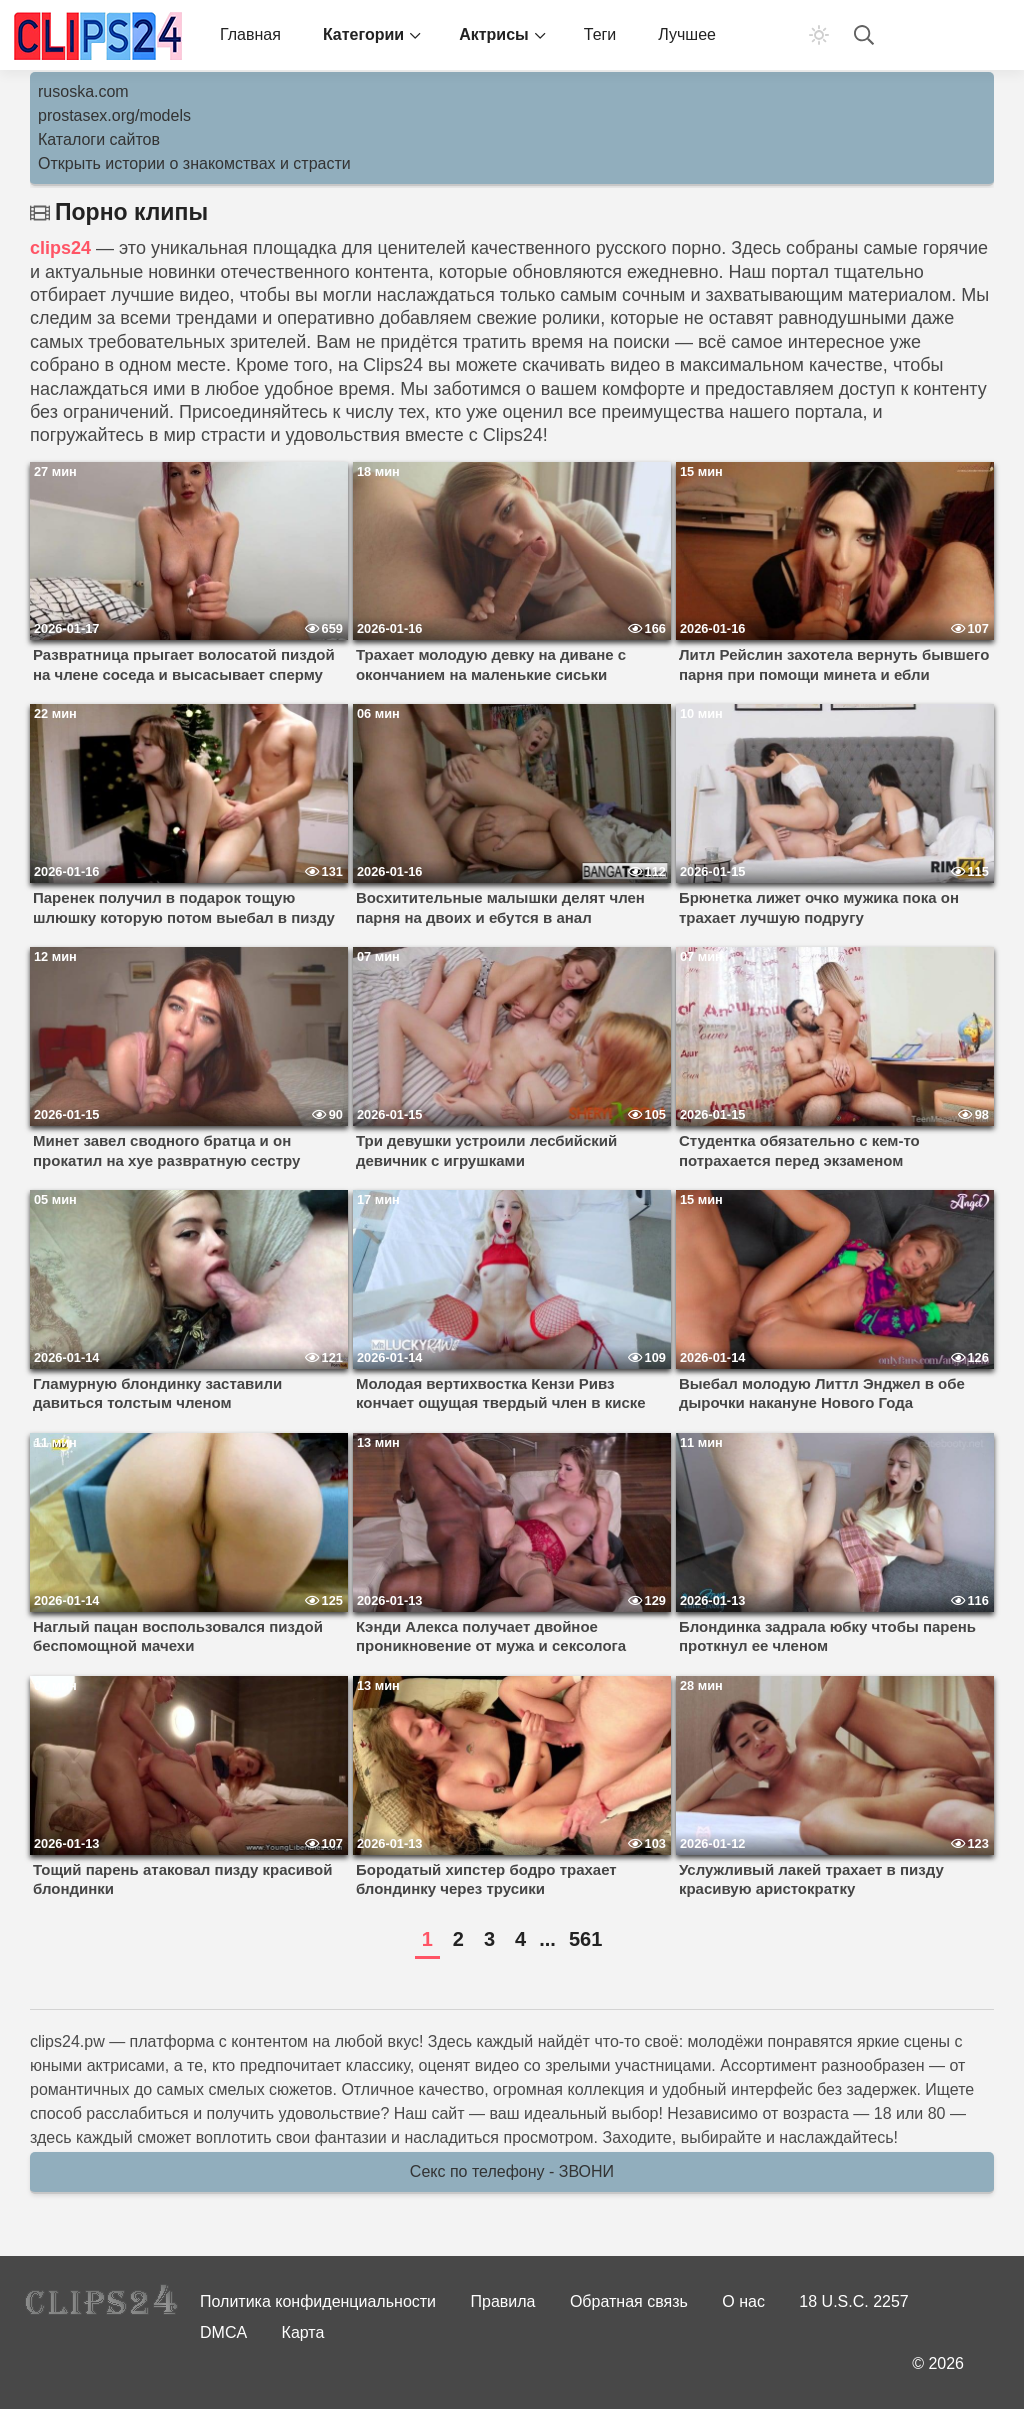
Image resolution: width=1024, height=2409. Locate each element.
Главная (250, 34)
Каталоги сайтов (99, 139)
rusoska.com (83, 91)
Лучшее (687, 34)
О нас (743, 2301)
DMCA (223, 2332)
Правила (503, 2301)
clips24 (60, 248)
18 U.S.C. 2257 (853, 2301)
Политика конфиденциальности (318, 2301)
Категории (363, 34)
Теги (600, 34)
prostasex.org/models (114, 115)
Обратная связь (629, 2301)
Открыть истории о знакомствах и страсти (194, 163)
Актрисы (494, 34)
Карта (303, 2332)
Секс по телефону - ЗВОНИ (512, 2171)
